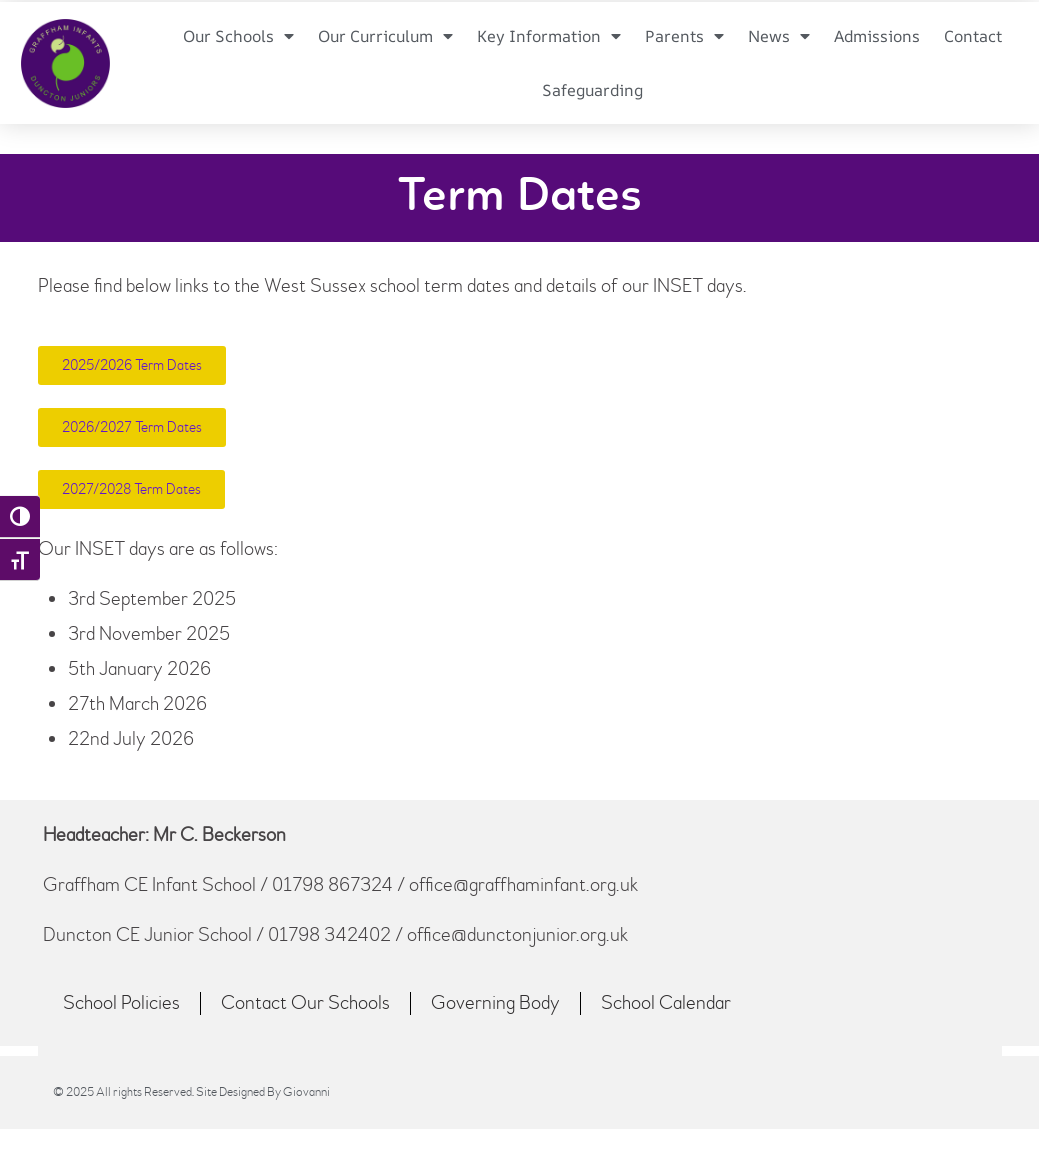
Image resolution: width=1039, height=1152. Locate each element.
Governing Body (495, 1002)
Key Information (551, 36)
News (779, 36)
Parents (685, 36)
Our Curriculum (388, 36)
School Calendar (666, 1002)
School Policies (121, 1002)
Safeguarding (593, 90)
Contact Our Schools (305, 1002)
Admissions (876, 36)
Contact (971, 36)
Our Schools (241, 36)
